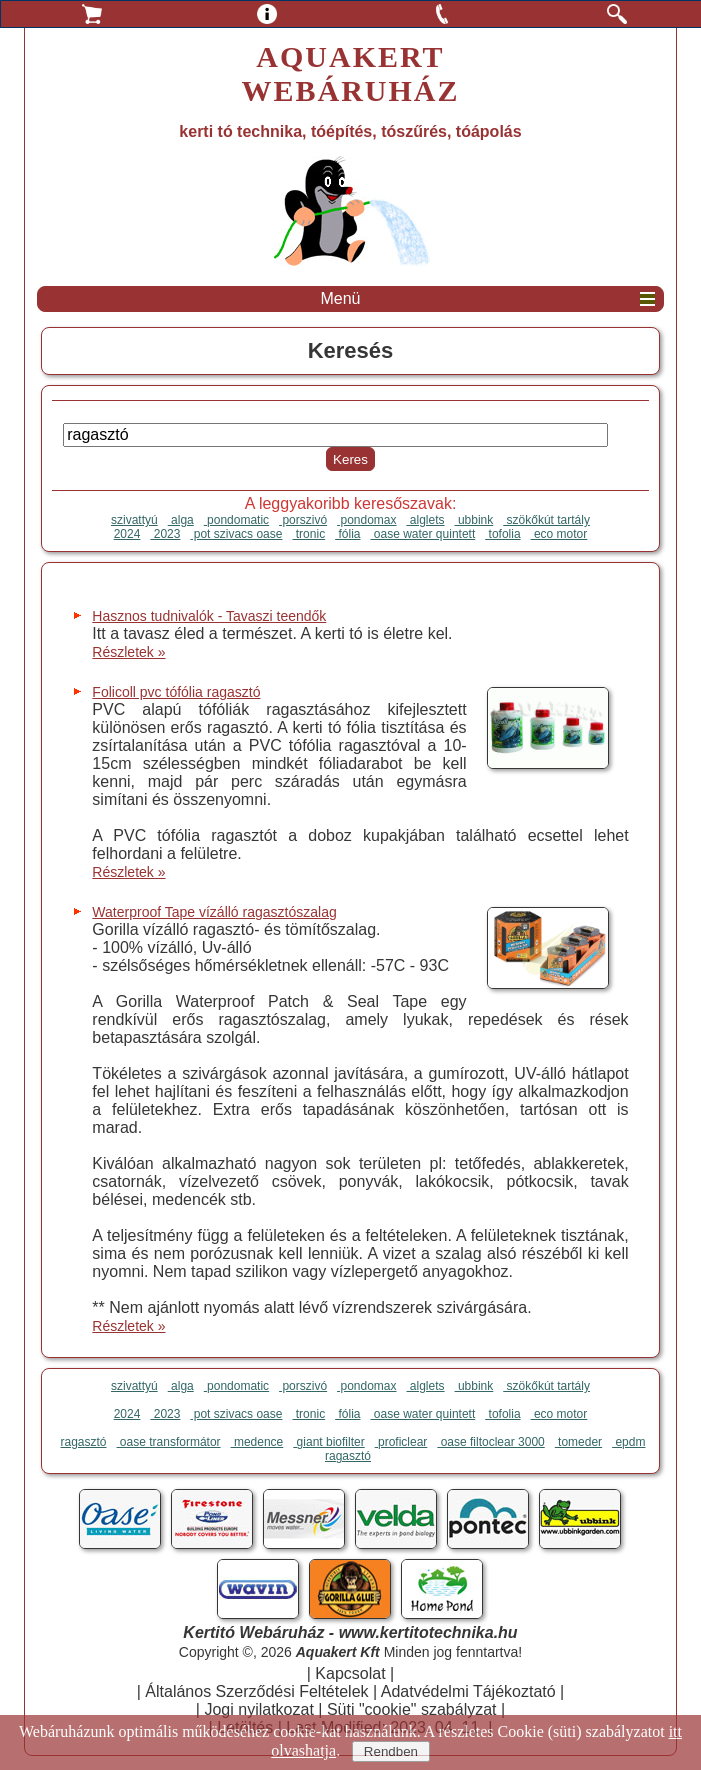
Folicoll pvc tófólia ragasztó (176, 692)
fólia (347, 534)
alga (181, 520)
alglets (426, 520)
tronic (308, 534)
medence (257, 1442)
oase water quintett (423, 534)
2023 (165, 534)
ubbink (474, 520)
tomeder (578, 1442)
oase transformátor (169, 1442)
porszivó (303, 520)
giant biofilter (328, 1442)
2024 (127, 534)
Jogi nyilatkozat (258, 1709)
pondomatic (236, 520)
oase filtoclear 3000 (490, 1442)
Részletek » (128, 652)
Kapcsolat (350, 1673)
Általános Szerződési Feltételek (256, 1691)
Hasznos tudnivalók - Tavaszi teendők (209, 616)
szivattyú (134, 520)
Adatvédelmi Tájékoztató (468, 1691)
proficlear (401, 1442)
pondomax (366, 520)
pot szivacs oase (236, 534)
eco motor (559, 534)
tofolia (502, 534)
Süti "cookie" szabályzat (412, 1709)
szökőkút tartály (546, 520)
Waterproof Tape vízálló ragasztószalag (214, 912)
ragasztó (84, 1442)
